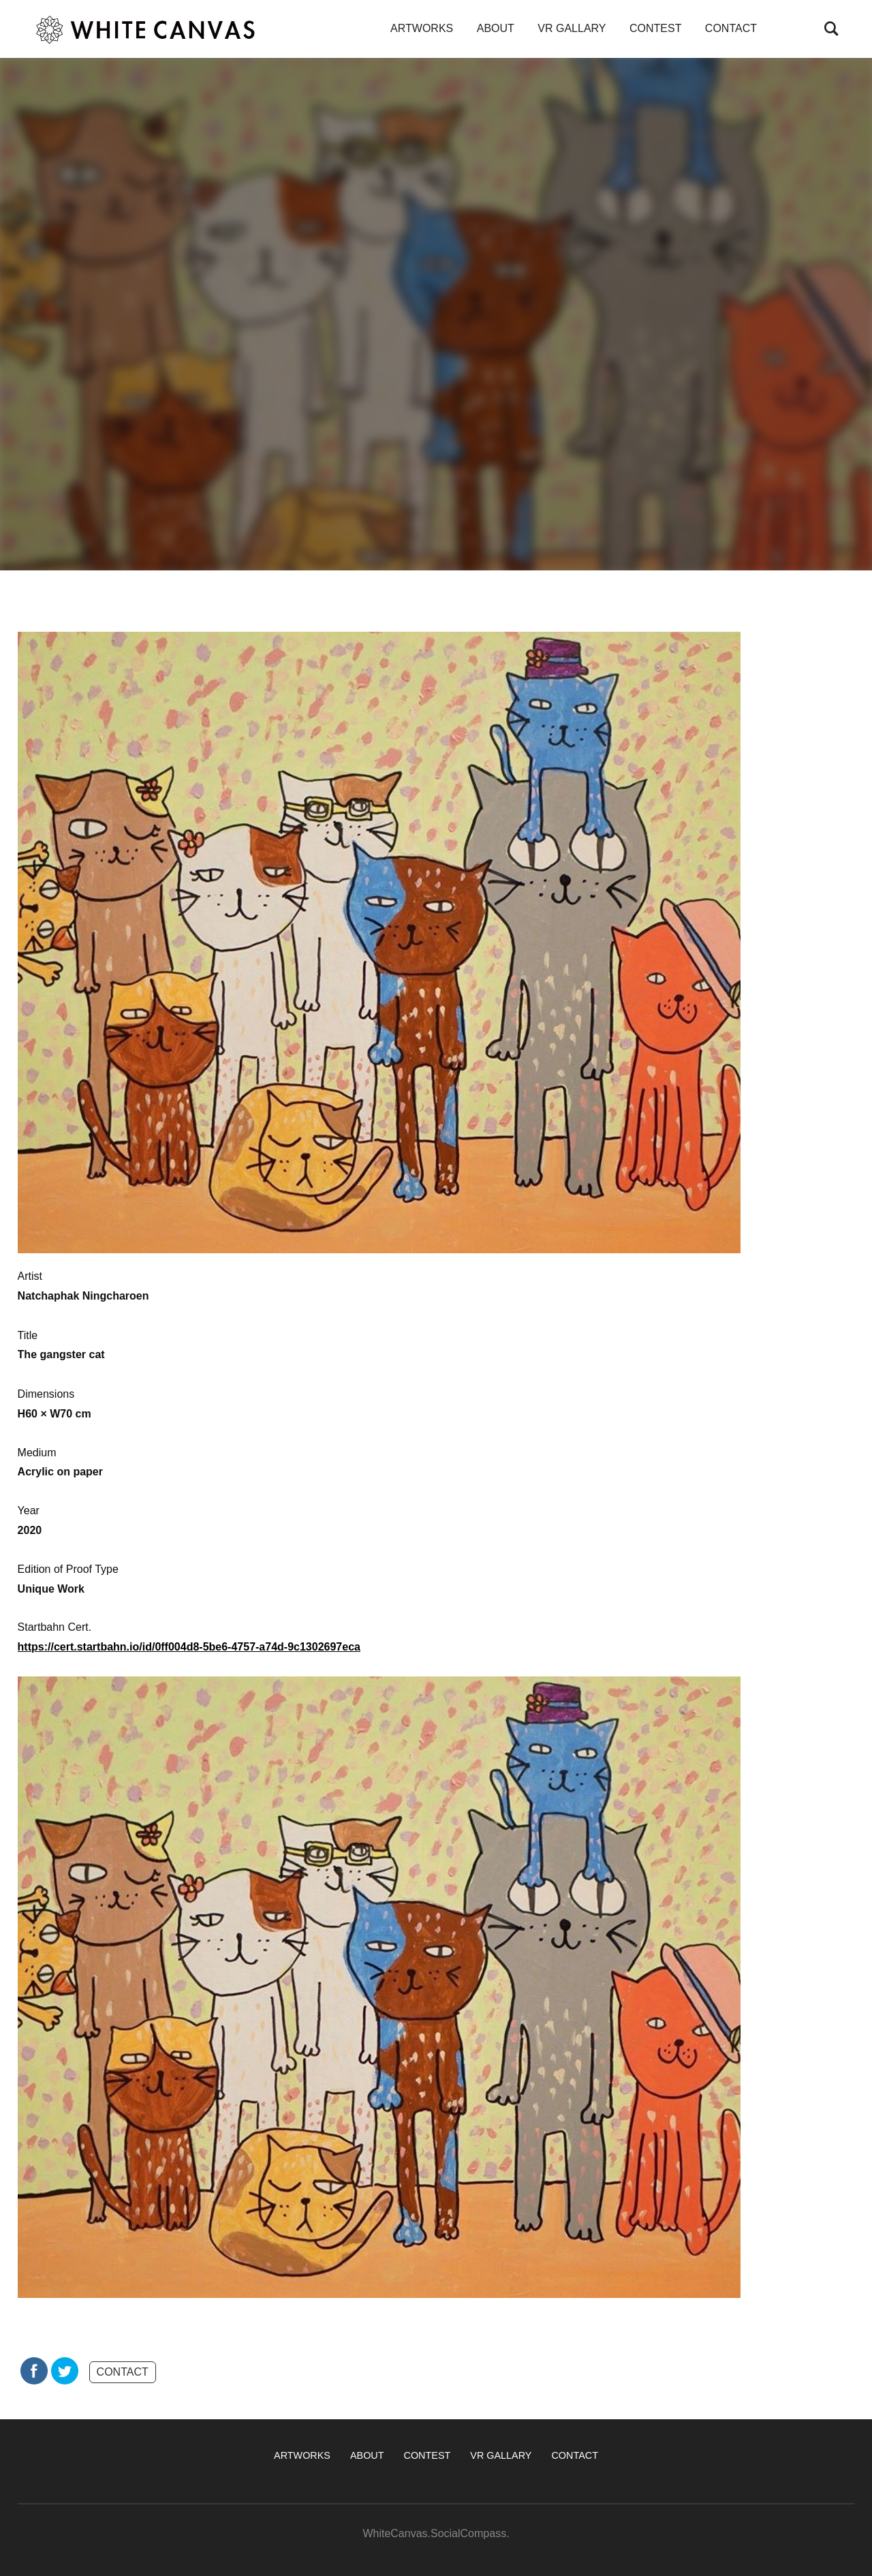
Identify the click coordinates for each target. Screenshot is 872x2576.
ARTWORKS (421, 28)
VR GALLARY (572, 28)
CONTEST (655, 28)
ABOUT (495, 28)
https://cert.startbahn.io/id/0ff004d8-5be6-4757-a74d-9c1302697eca (189, 1647)
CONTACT (731, 28)
